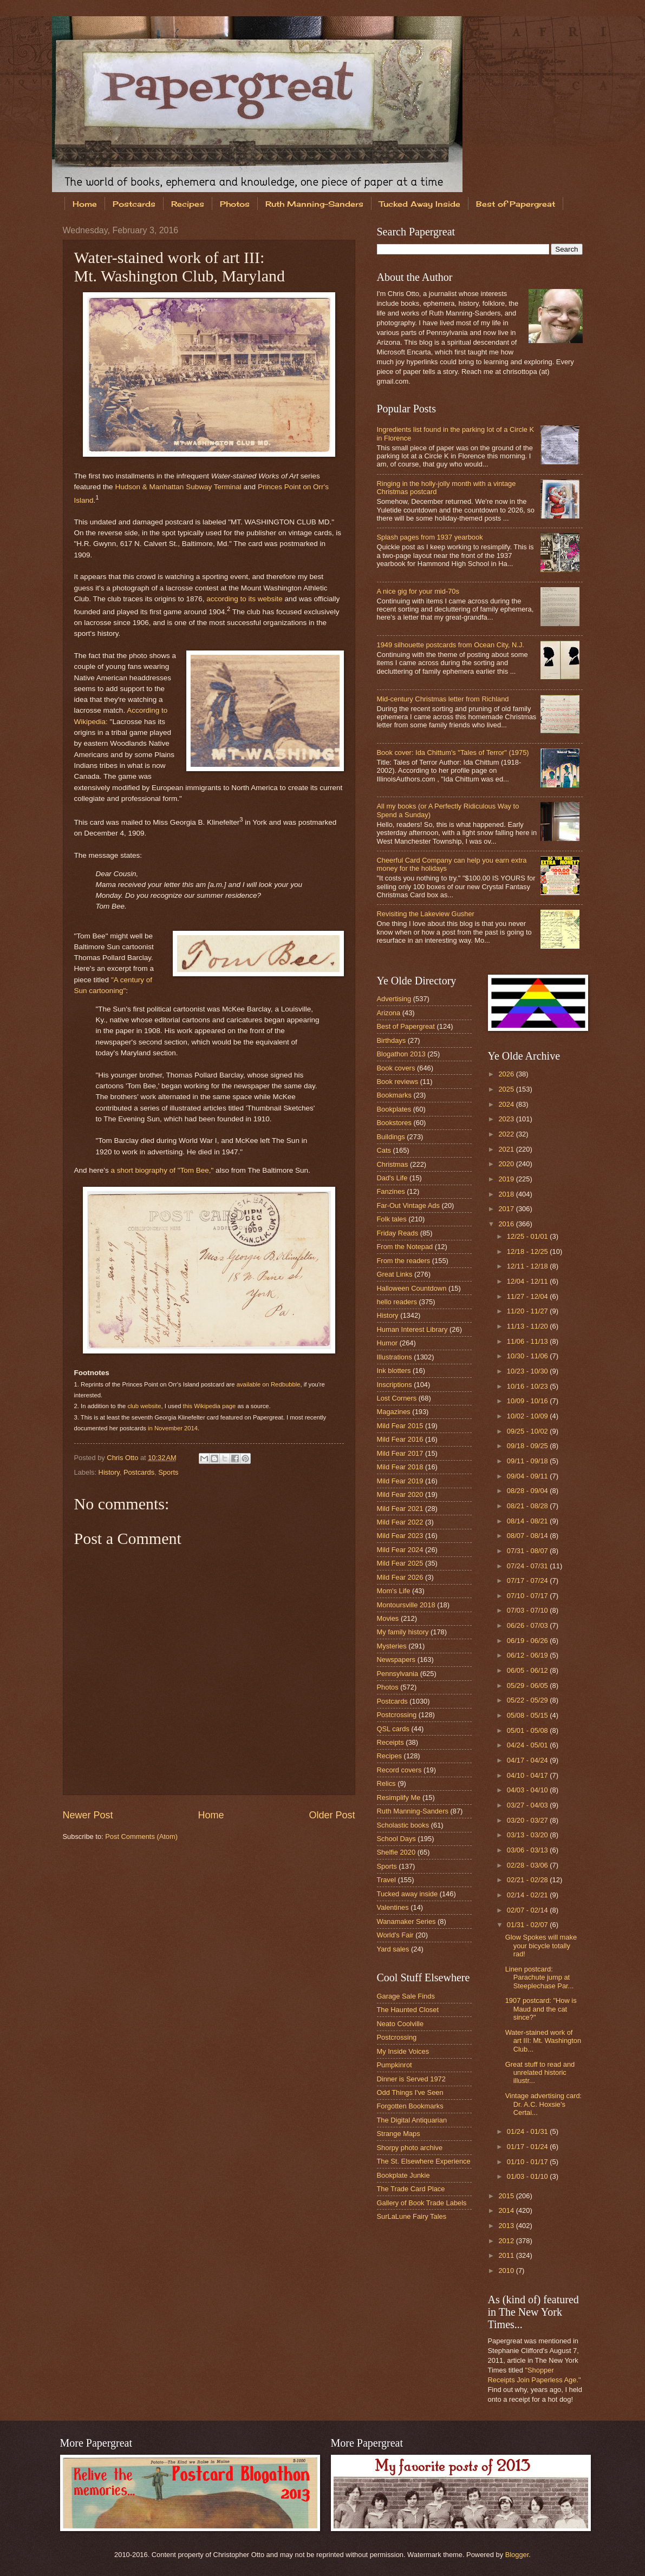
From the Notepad (405, 1247)
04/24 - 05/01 (528, 1745)
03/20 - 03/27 (528, 1820)
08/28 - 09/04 (528, 1491)
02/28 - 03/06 (528, 1865)
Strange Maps (398, 2134)
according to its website (244, 599)
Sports (168, 1472)
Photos (235, 203)
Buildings (391, 1137)
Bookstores (394, 1123)
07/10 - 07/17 (528, 1596)
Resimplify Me (399, 1797)
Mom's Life (394, 1591)
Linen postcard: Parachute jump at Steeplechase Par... (539, 1977)
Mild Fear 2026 (400, 1577)
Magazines (394, 1412)
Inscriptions (394, 1385)
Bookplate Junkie (403, 2175)
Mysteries (392, 1646)
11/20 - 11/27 (528, 1311)
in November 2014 (173, 1428)
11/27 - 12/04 (528, 1296)
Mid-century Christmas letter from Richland (443, 699)
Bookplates (394, 1109)
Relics (386, 1783)
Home (85, 203)
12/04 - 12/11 (528, 1281)
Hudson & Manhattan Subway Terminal (178, 487)
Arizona (389, 1013)
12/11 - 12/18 (528, 1266)
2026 (507, 1074)
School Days (396, 1839)
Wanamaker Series (406, 1921)
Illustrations (394, 1357)
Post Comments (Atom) (141, 1836)
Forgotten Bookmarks (410, 2106)
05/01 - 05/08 (528, 1730)
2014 (507, 2210)
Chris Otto (123, 1458)
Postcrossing (397, 1715)
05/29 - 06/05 (528, 1685)
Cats (384, 1150)
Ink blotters (394, 1370)
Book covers (396, 1068)
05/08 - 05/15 (528, 1715)
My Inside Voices (403, 2051)
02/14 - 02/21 (528, 1895)
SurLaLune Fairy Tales (412, 2216)
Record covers (399, 1770)
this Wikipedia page (209, 1406)
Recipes (187, 203)
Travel (386, 1880)
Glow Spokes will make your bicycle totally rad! (541, 1945)
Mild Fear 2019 (400, 1481)
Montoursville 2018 (406, 1605)
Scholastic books (403, 1825)
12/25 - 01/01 (528, 1236)
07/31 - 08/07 (528, 1551)
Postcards (134, 203)
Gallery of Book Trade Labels (422, 2203)
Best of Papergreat (406, 1026)
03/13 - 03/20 (528, 1835)
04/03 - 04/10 (528, 1790)
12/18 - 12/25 (528, 1251)
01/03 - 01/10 (528, 2176)
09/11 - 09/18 (528, 1461)
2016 (507, 1224)
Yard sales (393, 1949)
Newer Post (88, 1815)
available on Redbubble (269, 1384)
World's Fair (395, 1935)
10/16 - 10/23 (528, 1386)
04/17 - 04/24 (528, 1760)
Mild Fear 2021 (400, 1508)
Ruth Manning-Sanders (314, 203)
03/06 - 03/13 (528, 1850)
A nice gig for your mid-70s (418, 591)
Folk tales (392, 1219)
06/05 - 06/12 (528, 1670)
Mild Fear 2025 (400, 1563)
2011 (507, 2255)
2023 (507, 1119)
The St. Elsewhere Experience (424, 2161)
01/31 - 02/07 (528, 1925)
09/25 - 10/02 (528, 1431)
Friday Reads (398, 1233)
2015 (507, 2196)
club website (144, 1406)
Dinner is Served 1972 (411, 2079)
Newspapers (396, 1659)
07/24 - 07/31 (528, 1566)
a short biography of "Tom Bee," (161, 1170)
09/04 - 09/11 (528, 1476)
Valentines (393, 1907)
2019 (507, 1179)
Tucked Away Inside (419, 203)
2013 (507, 2226)
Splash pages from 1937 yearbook (430, 537)
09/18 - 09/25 (528, 1446)
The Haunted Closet (408, 2010)
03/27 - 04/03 (528, 1805)
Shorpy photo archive (410, 2148)
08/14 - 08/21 (528, 1521)
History (109, 1472)
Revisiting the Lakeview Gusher (425, 914)
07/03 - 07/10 (528, 1610)
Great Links (395, 1274)
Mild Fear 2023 (400, 1536)
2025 (507, 1089)
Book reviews (398, 1081)
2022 (507, 1134)
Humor (387, 1343)
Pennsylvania (398, 1674)
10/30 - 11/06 (528, 1356)
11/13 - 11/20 (528, 1326)
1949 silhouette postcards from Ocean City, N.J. (450, 645)
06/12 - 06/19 (528, 1655)
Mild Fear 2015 (400, 1426)
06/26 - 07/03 (528, 1625)
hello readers (397, 1302)
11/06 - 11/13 (528, 1341)
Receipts (390, 1742)
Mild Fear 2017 (400, 1453)
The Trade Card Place (411, 2189)
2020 (507, 1164)
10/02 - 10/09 (528, 1416)
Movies (388, 1618)
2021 (507, 1149)
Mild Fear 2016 (400, 1439)
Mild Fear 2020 (400, 1494)
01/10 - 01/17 (528, 2162)
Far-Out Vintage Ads (408, 1205)
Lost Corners (397, 1398)
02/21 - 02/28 (528, 1880)
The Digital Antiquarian (412, 2120)
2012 (507, 2241)
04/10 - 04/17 (528, 1775)
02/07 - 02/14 (528, 1910)
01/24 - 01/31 (528, 2131)
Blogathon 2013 (401, 1054)
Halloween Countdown (412, 1288)
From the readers (404, 1261)
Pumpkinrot (394, 2065)
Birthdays (391, 1040)
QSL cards (393, 1729)
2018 (507, 1194)
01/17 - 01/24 (528, 2147)
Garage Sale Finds (406, 1996)
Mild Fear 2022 (400, 1522)
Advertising (394, 999)
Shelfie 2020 (396, 1852)
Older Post (332, 1815)
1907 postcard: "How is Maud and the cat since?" (541, 2008)
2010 (507, 2270)
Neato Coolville (400, 2024)
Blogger (517, 2555)
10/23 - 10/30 (528, 1371)
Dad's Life (392, 1178)
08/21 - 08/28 (528, 1506)
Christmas (392, 1164)
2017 (507, 1209)
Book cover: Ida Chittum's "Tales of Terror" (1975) (453, 752)
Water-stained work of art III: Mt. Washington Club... (543, 2040)
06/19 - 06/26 (528, 1641)
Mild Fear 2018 (400, 1467)
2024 (507, 1104)
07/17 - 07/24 (528, 1580)
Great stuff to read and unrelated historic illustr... (540, 2072)
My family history (403, 1632)
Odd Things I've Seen (410, 2092)
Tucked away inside (407, 1894)
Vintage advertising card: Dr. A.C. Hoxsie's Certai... (543, 2104)
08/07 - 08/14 (528, 1536)
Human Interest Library (412, 1329)
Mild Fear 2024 (400, 1550)
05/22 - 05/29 (528, 1700)
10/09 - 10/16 (528, 1401)
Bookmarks (394, 1095)
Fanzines (391, 1191)
